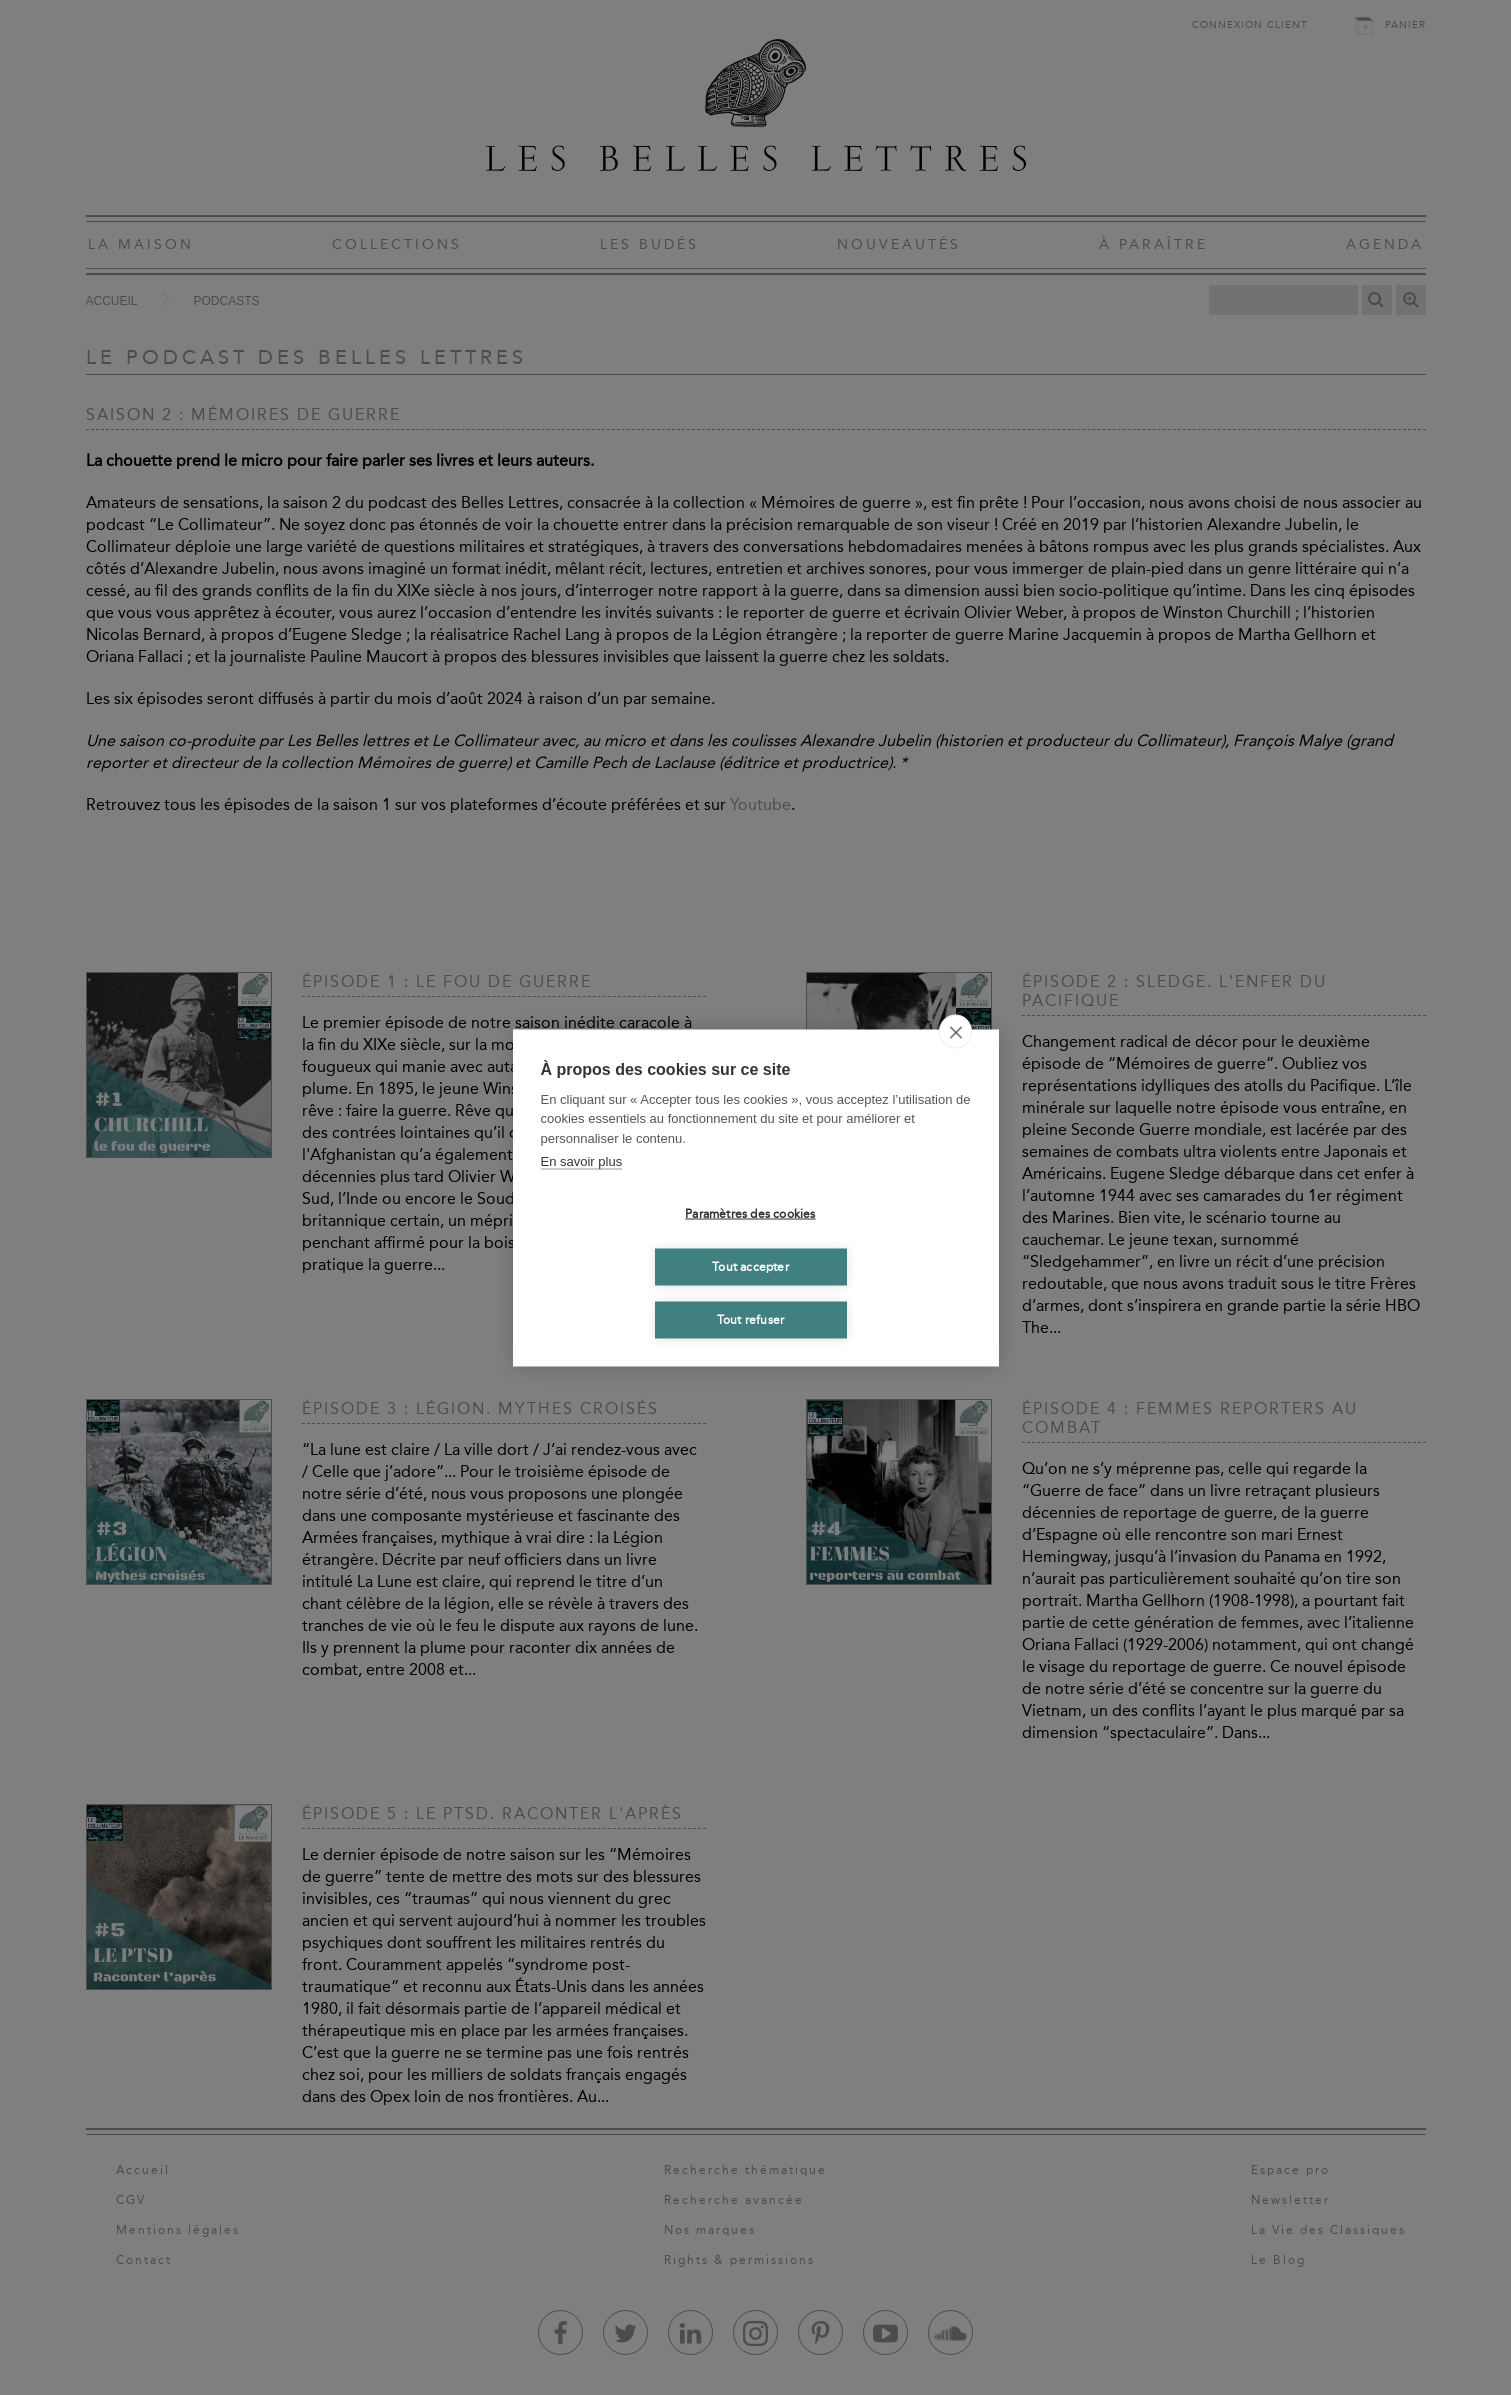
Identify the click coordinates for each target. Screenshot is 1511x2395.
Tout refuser (750, 1320)
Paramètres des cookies (750, 1214)
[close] (955, 1031)
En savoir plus (582, 1161)
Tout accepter (750, 1267)
